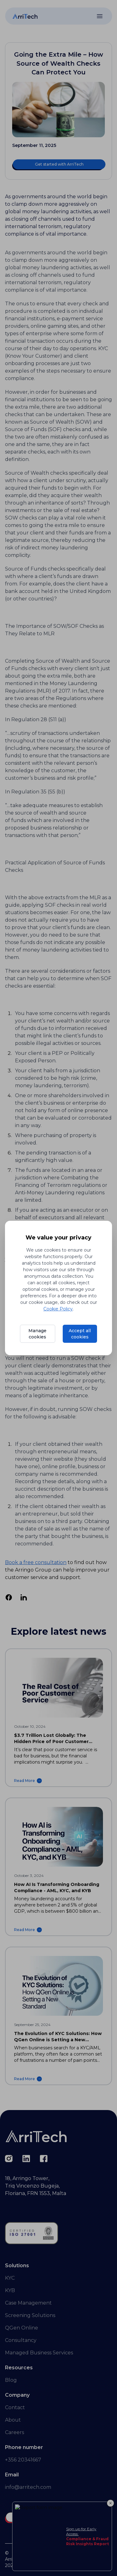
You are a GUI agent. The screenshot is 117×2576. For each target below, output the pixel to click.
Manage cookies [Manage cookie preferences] (37, 1334)
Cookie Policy (58, 1309)
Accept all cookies (80, 1334)
